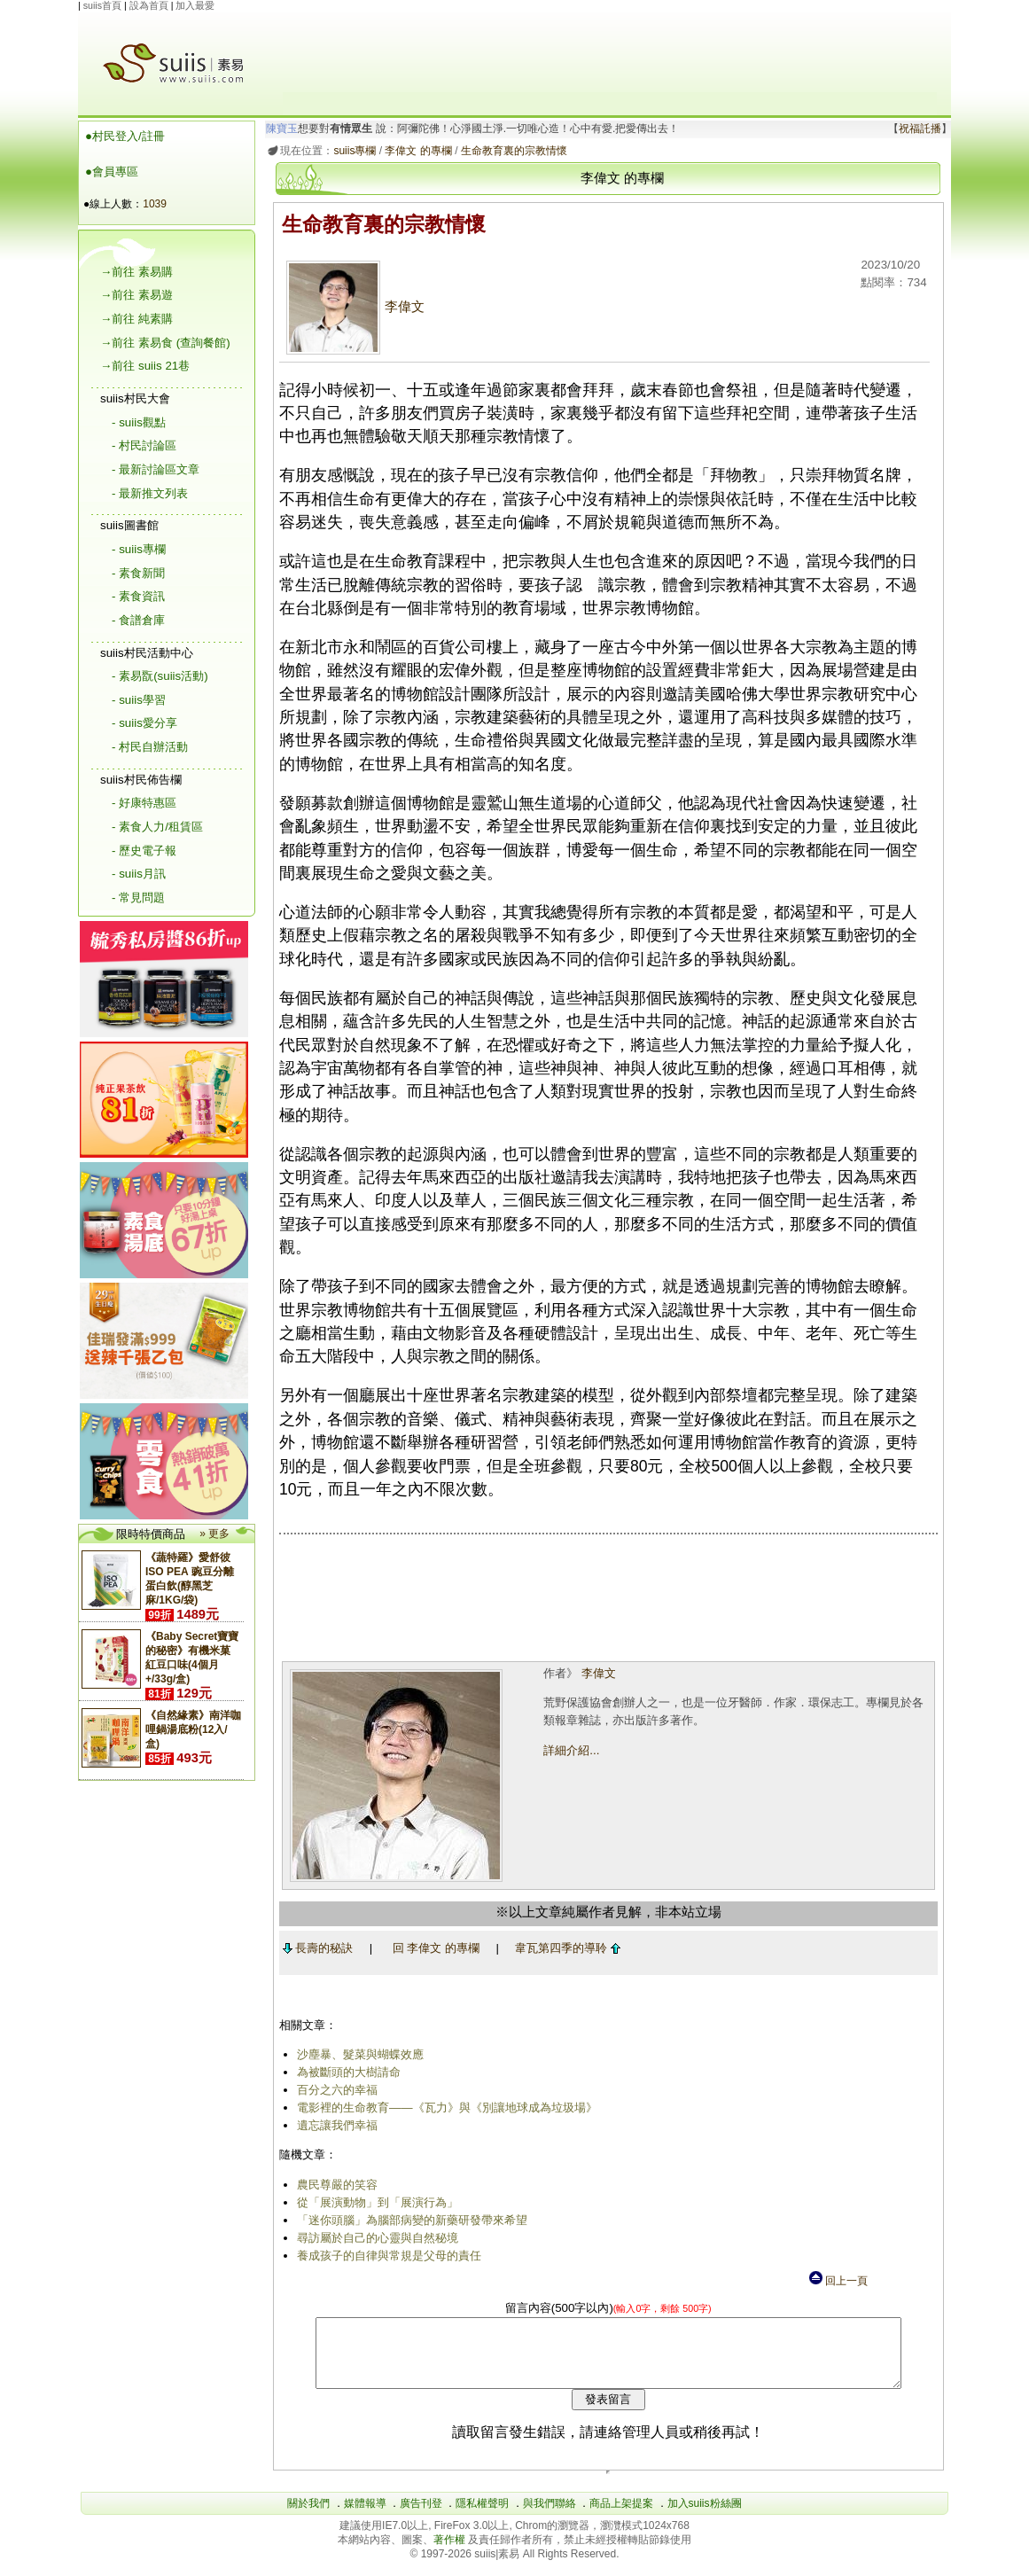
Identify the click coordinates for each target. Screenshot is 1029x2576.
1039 (155, 204)
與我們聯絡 (549, 2516)
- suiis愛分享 (144, 723)
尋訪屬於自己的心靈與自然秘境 (374, 2237)
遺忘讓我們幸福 (333, 2125)
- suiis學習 (139, 699)
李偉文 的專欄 (415, 150)
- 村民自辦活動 (150, 746)
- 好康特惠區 (144, 802)
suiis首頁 (102, 5)
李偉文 (352, 307)
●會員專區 (111, 171)
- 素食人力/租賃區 (157, 826)
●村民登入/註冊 (125, 136)
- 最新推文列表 (150, 493)
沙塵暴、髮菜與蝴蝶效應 (356, 2054)
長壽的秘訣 (314, 1948)
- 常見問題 (138, 897)
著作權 (450, 2553)
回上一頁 (837, 2281)
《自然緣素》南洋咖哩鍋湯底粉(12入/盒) (193, 1729)
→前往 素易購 (136, 271)
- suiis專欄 (139, 549)
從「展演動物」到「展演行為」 (374, 2202)
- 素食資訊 (138, 596)
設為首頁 (148, 5)
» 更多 (214, 1533)
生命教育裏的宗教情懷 (510, 150)
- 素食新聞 (138, 573)
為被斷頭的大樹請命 (345, 2072)
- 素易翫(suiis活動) (160, 676)
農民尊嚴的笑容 (333, 2184)
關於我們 (308, 2516)
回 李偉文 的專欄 (432, 1948)
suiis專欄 (352, 150)
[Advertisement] (609, 52)
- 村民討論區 (144, 445)
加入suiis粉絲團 (704, 2516)
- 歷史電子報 (144, 850)
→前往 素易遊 (136, 294)
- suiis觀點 (139, 422)
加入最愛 (194, 5)
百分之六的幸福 (333, 2089)
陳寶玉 (279, 128)
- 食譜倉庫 (138, 620)
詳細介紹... (569, 1750)
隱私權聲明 (482, 2516)
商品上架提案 (621, 2516)
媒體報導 (365, 2516)
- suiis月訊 (139, 873)
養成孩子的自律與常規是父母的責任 (385, 2255)
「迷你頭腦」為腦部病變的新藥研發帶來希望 (408, 2220)
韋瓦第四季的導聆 (565, 1948)
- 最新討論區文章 (155, 469)
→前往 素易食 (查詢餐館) (165, 342)
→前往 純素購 (136, 318)
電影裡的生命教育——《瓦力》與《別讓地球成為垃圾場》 (443, 2107)
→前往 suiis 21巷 (145, 365)
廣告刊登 (421, 2516)
